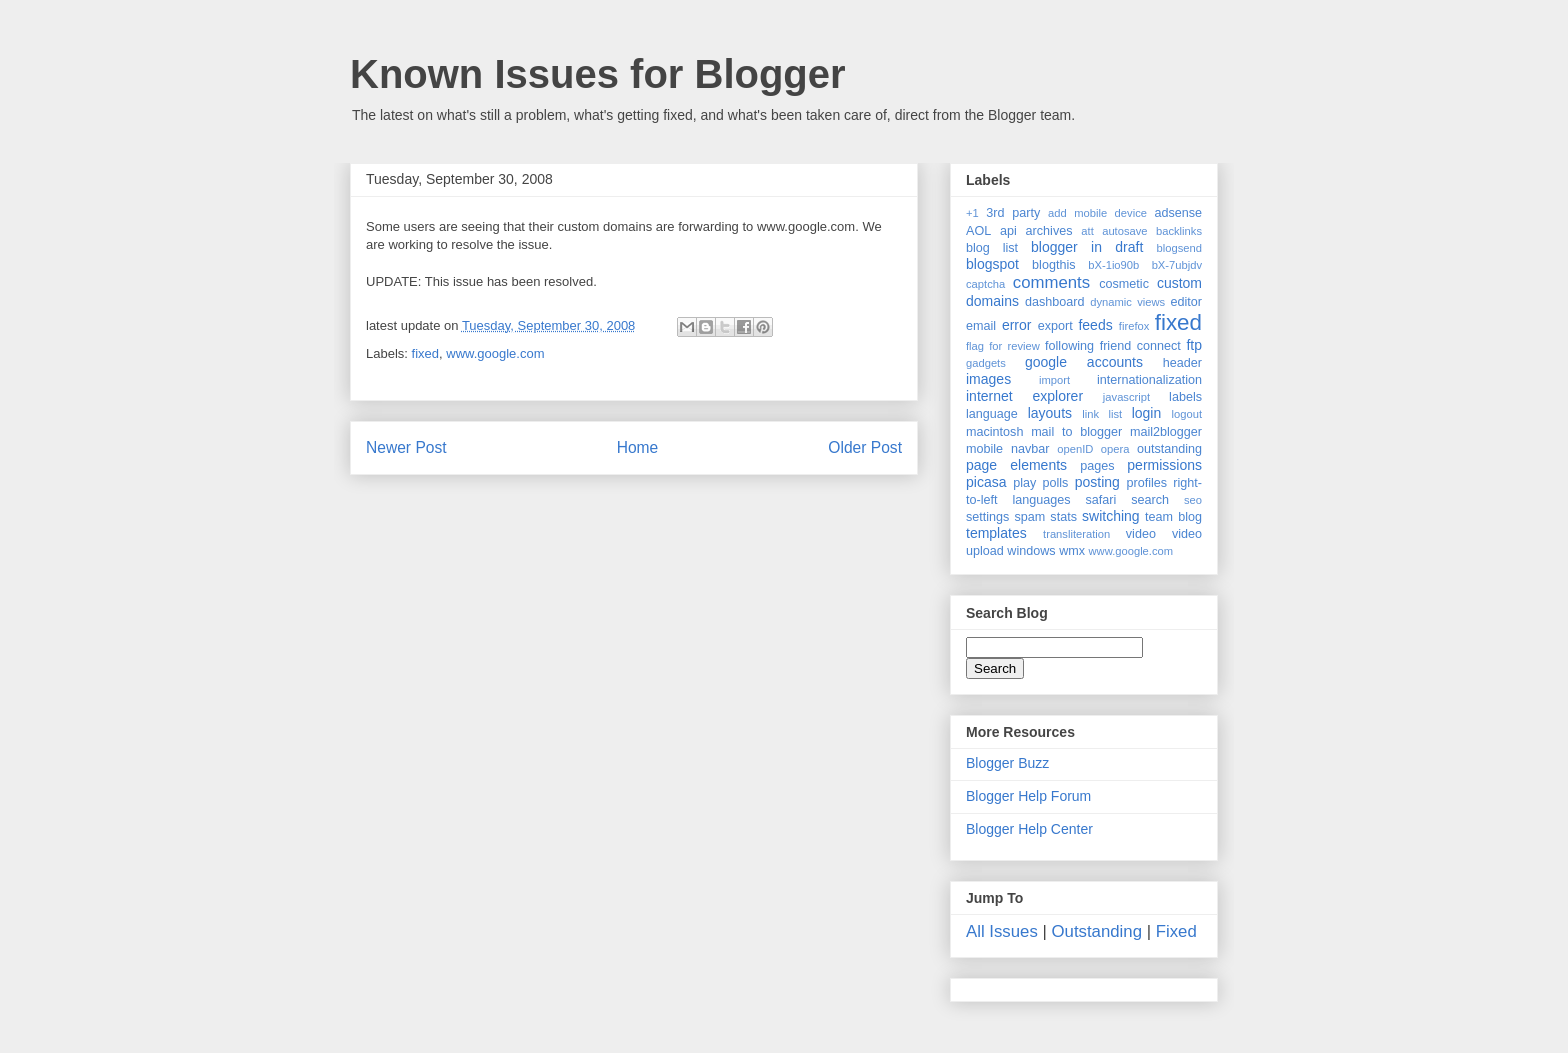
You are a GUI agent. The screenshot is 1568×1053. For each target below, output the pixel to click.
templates (996, 533)
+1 (972, 213)
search (1150, 500)
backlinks (1179, 231)
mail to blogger (1076, 432)
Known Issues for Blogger (598, 74)
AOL (978, 231)
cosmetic (1124, 284)
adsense (1178, 213)
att (1087, 231)
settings (987, 517)
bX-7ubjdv (1177, 265)
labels (1185, 397)
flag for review (1003, 346)
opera (1115, 449)
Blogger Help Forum (1028, 796)
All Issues (1002, 931)
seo (1193, 500)
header (1182, 363)
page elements (1016, 465)
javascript (1126, 397)
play (1024, 483)
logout (1187, 414)
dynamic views (1127, 302)
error (1017, 325)
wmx (1072, 551)
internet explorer (1024, 396)
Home (638, 447)
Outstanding (1097, 931)
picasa (986, 482)
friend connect (1140, 346)
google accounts (1084, 362)
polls (1056, 483)
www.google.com (495, 353)
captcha (985, 284)
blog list (992, 248)
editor (1187, 302)
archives (1049, 231)
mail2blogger (1166, 432)
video (1141, 534)
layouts (1050, 413)
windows (1031, 551)
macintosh (994, 432)
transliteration (1076, 534)
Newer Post (406, 447)
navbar (1030, 449)
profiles (1146, 483)
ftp (1194, 345)
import (1054, 380)
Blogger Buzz (1007, 763)
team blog (1173, 517)
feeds (1095, 325)
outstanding (1169, 449)
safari (1101, 500)
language (992, 414)
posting (1097, 482)
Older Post (865, 447)
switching (1111, 516)
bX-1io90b (1113, 265)
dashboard (1055, 302)
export (1055, 326)
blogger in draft (1087, 247)
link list (1102, 414)
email (981, 326)
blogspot (992, 264)
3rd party (1013, 213)
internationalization (1149, 380)
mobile (984, 449)
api (1008, 231)
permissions (1164, 465)
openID (1075, 449)
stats (1063, 517)
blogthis (1053, 265)
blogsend (1179, 248)
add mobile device (1097, 213)
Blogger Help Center (1029, 829)
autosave (1124, 231)
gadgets (986, 363)
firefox (1134, 326)
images (988, 379)
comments (1051, 282)
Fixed (1176, 931)
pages (1097, 466)
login (1147, 413)
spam (1029, 517)
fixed (425, 353)
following (1069, 346)
